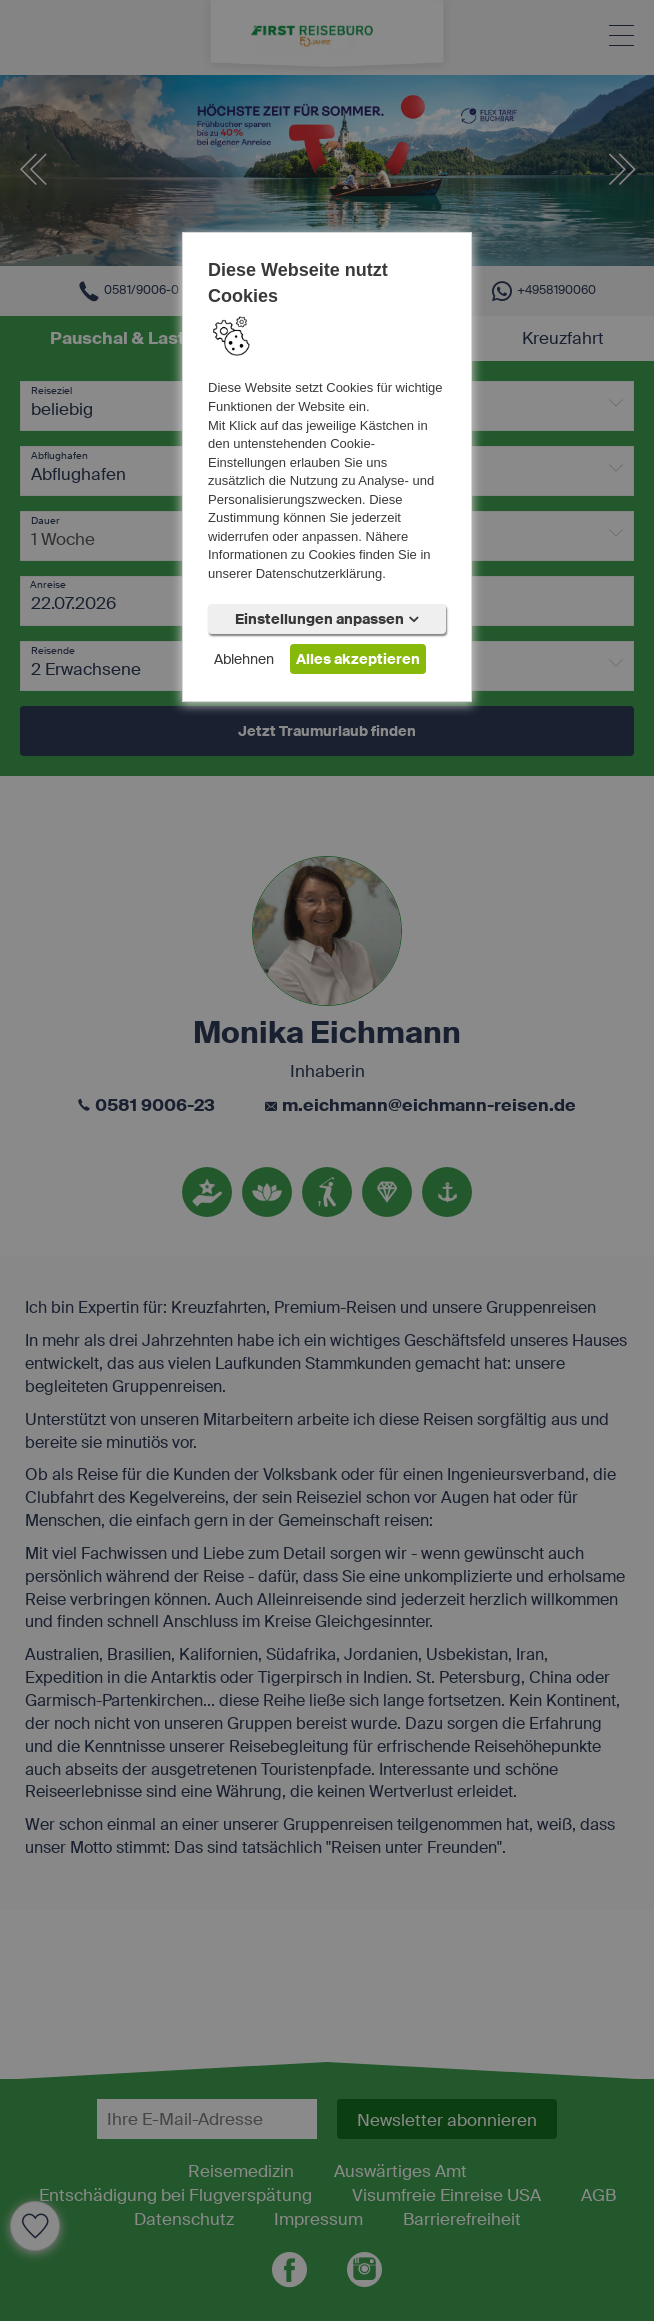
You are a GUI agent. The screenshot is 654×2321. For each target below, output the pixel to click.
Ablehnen (244, 659)
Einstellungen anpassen (327, 619)
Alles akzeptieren (358, 659)
